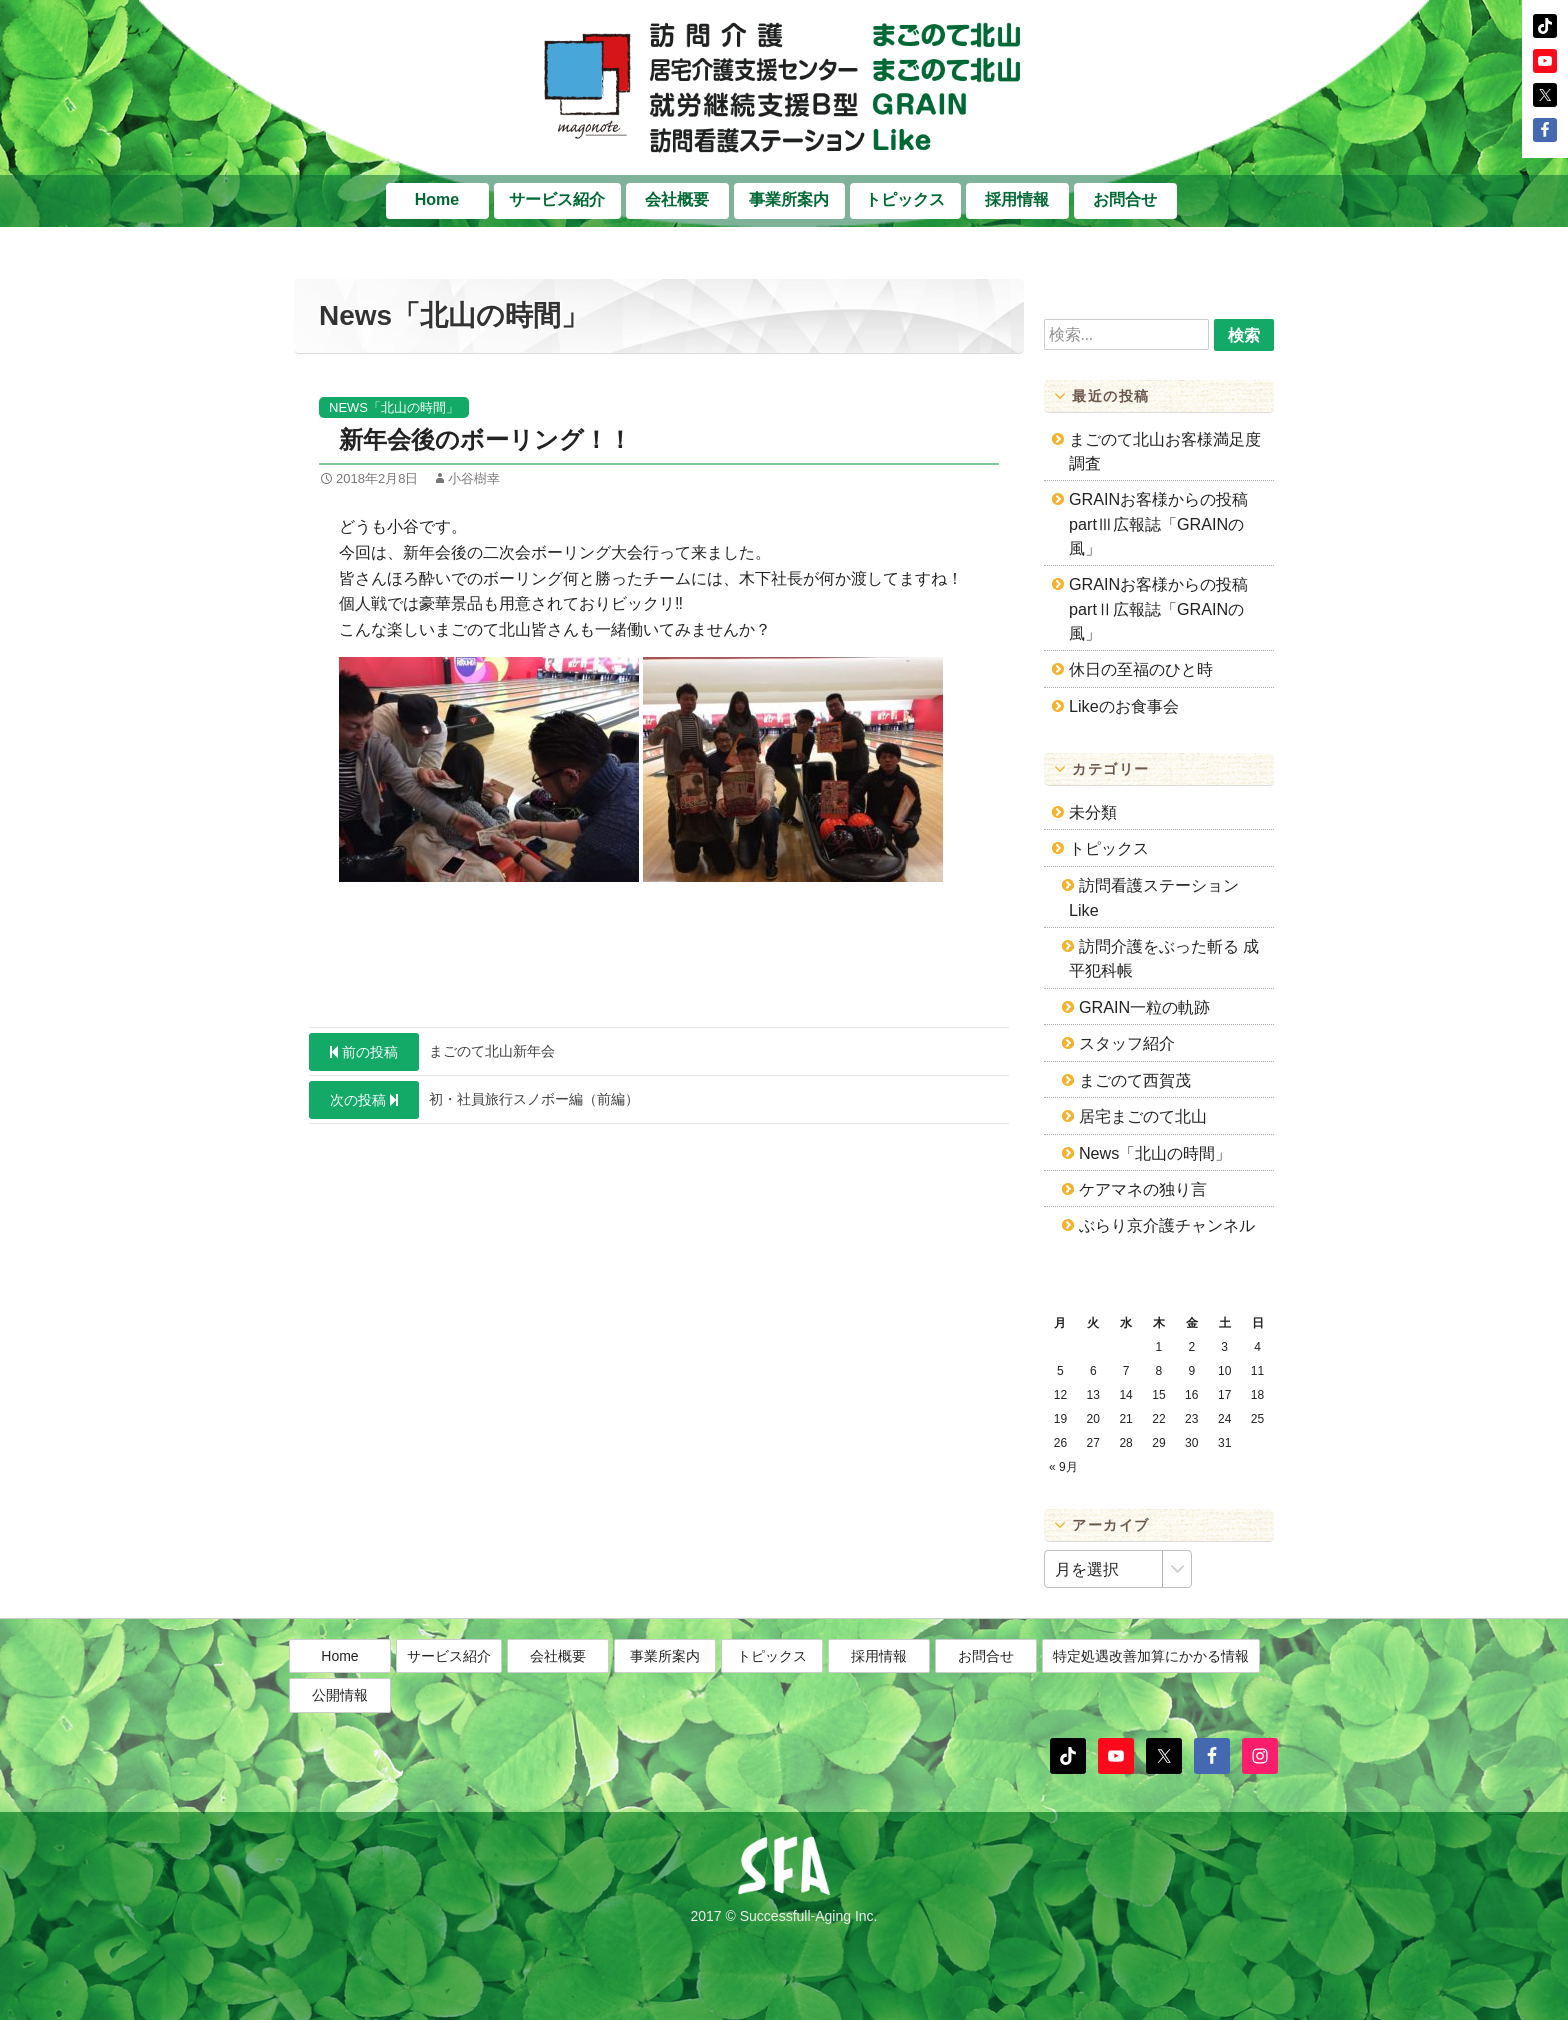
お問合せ (1125, 199)
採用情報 (1017, 199)
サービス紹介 (557, 199)
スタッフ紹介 (1127, 1043)
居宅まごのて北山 (1143, 1116)
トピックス (905, 199)
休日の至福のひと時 (1141, 669)
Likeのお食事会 (1124, 706)
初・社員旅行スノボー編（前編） (474, 1100)
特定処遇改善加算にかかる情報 (1151, 1705)
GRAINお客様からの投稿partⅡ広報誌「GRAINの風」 (1158, 608)
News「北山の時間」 (394, 407)
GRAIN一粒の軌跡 (1144, 1007)
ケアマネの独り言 (1143, 1189)
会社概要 (677, 199)
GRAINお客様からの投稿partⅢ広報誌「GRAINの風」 (1158, 523)
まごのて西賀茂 (1135, 1080)
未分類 (1093, 812)
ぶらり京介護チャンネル (1167, 1225)
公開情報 (340, 1744)
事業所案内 (789, 199)
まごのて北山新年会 (432, 1052)
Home (437, 199)
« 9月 (1063, 1467)
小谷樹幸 (474, 478)
